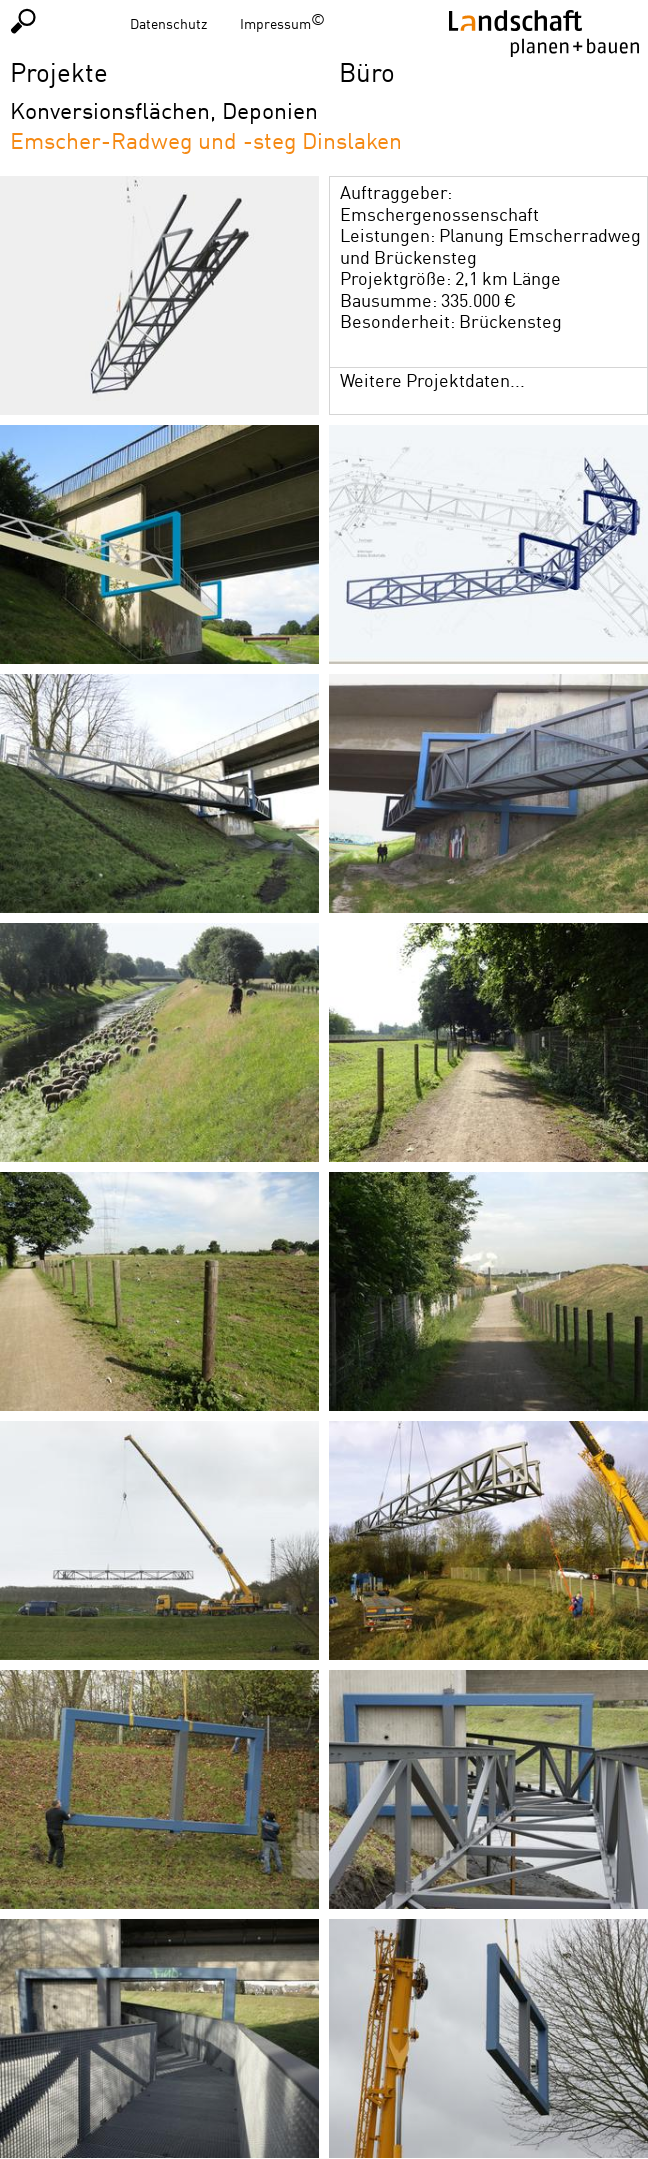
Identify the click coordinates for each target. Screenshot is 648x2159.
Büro (367, 72)
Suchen (23, 20)
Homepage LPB (544, 33)
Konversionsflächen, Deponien (164, 110)
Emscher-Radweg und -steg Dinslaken (206, 140)
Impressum (275, 23)
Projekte (59, 72)
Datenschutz (168, 23)
